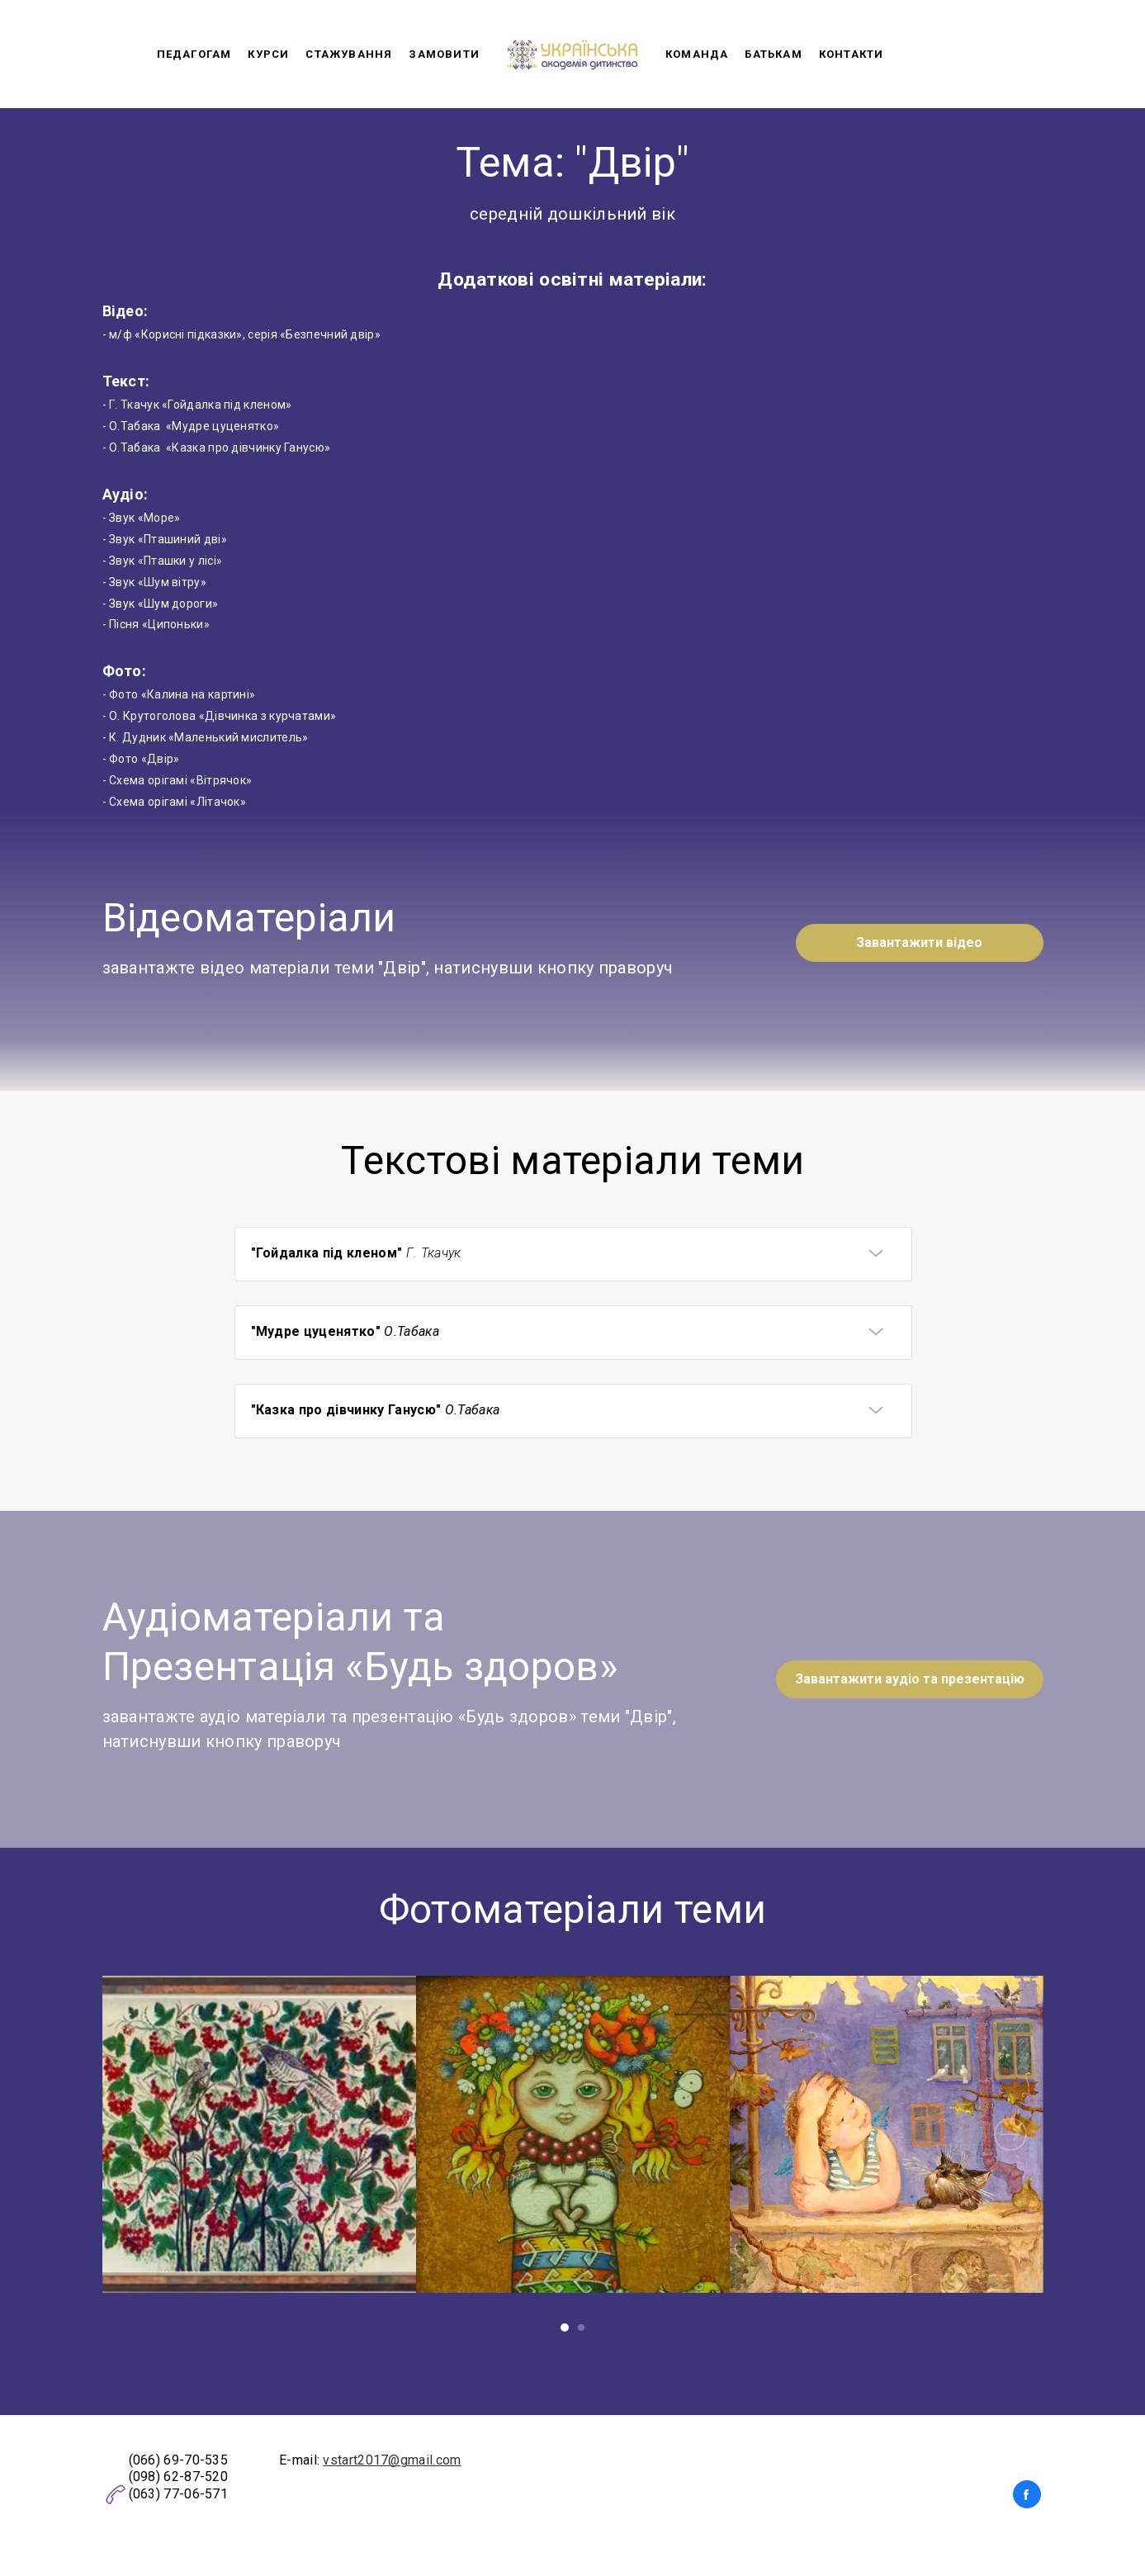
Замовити (444, 54)
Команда (696, 54)
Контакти (851, 54)
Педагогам (194, 54)
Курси (268, 54)
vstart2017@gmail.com (392, 2460)
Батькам (773, 54)
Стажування (348, 54)
